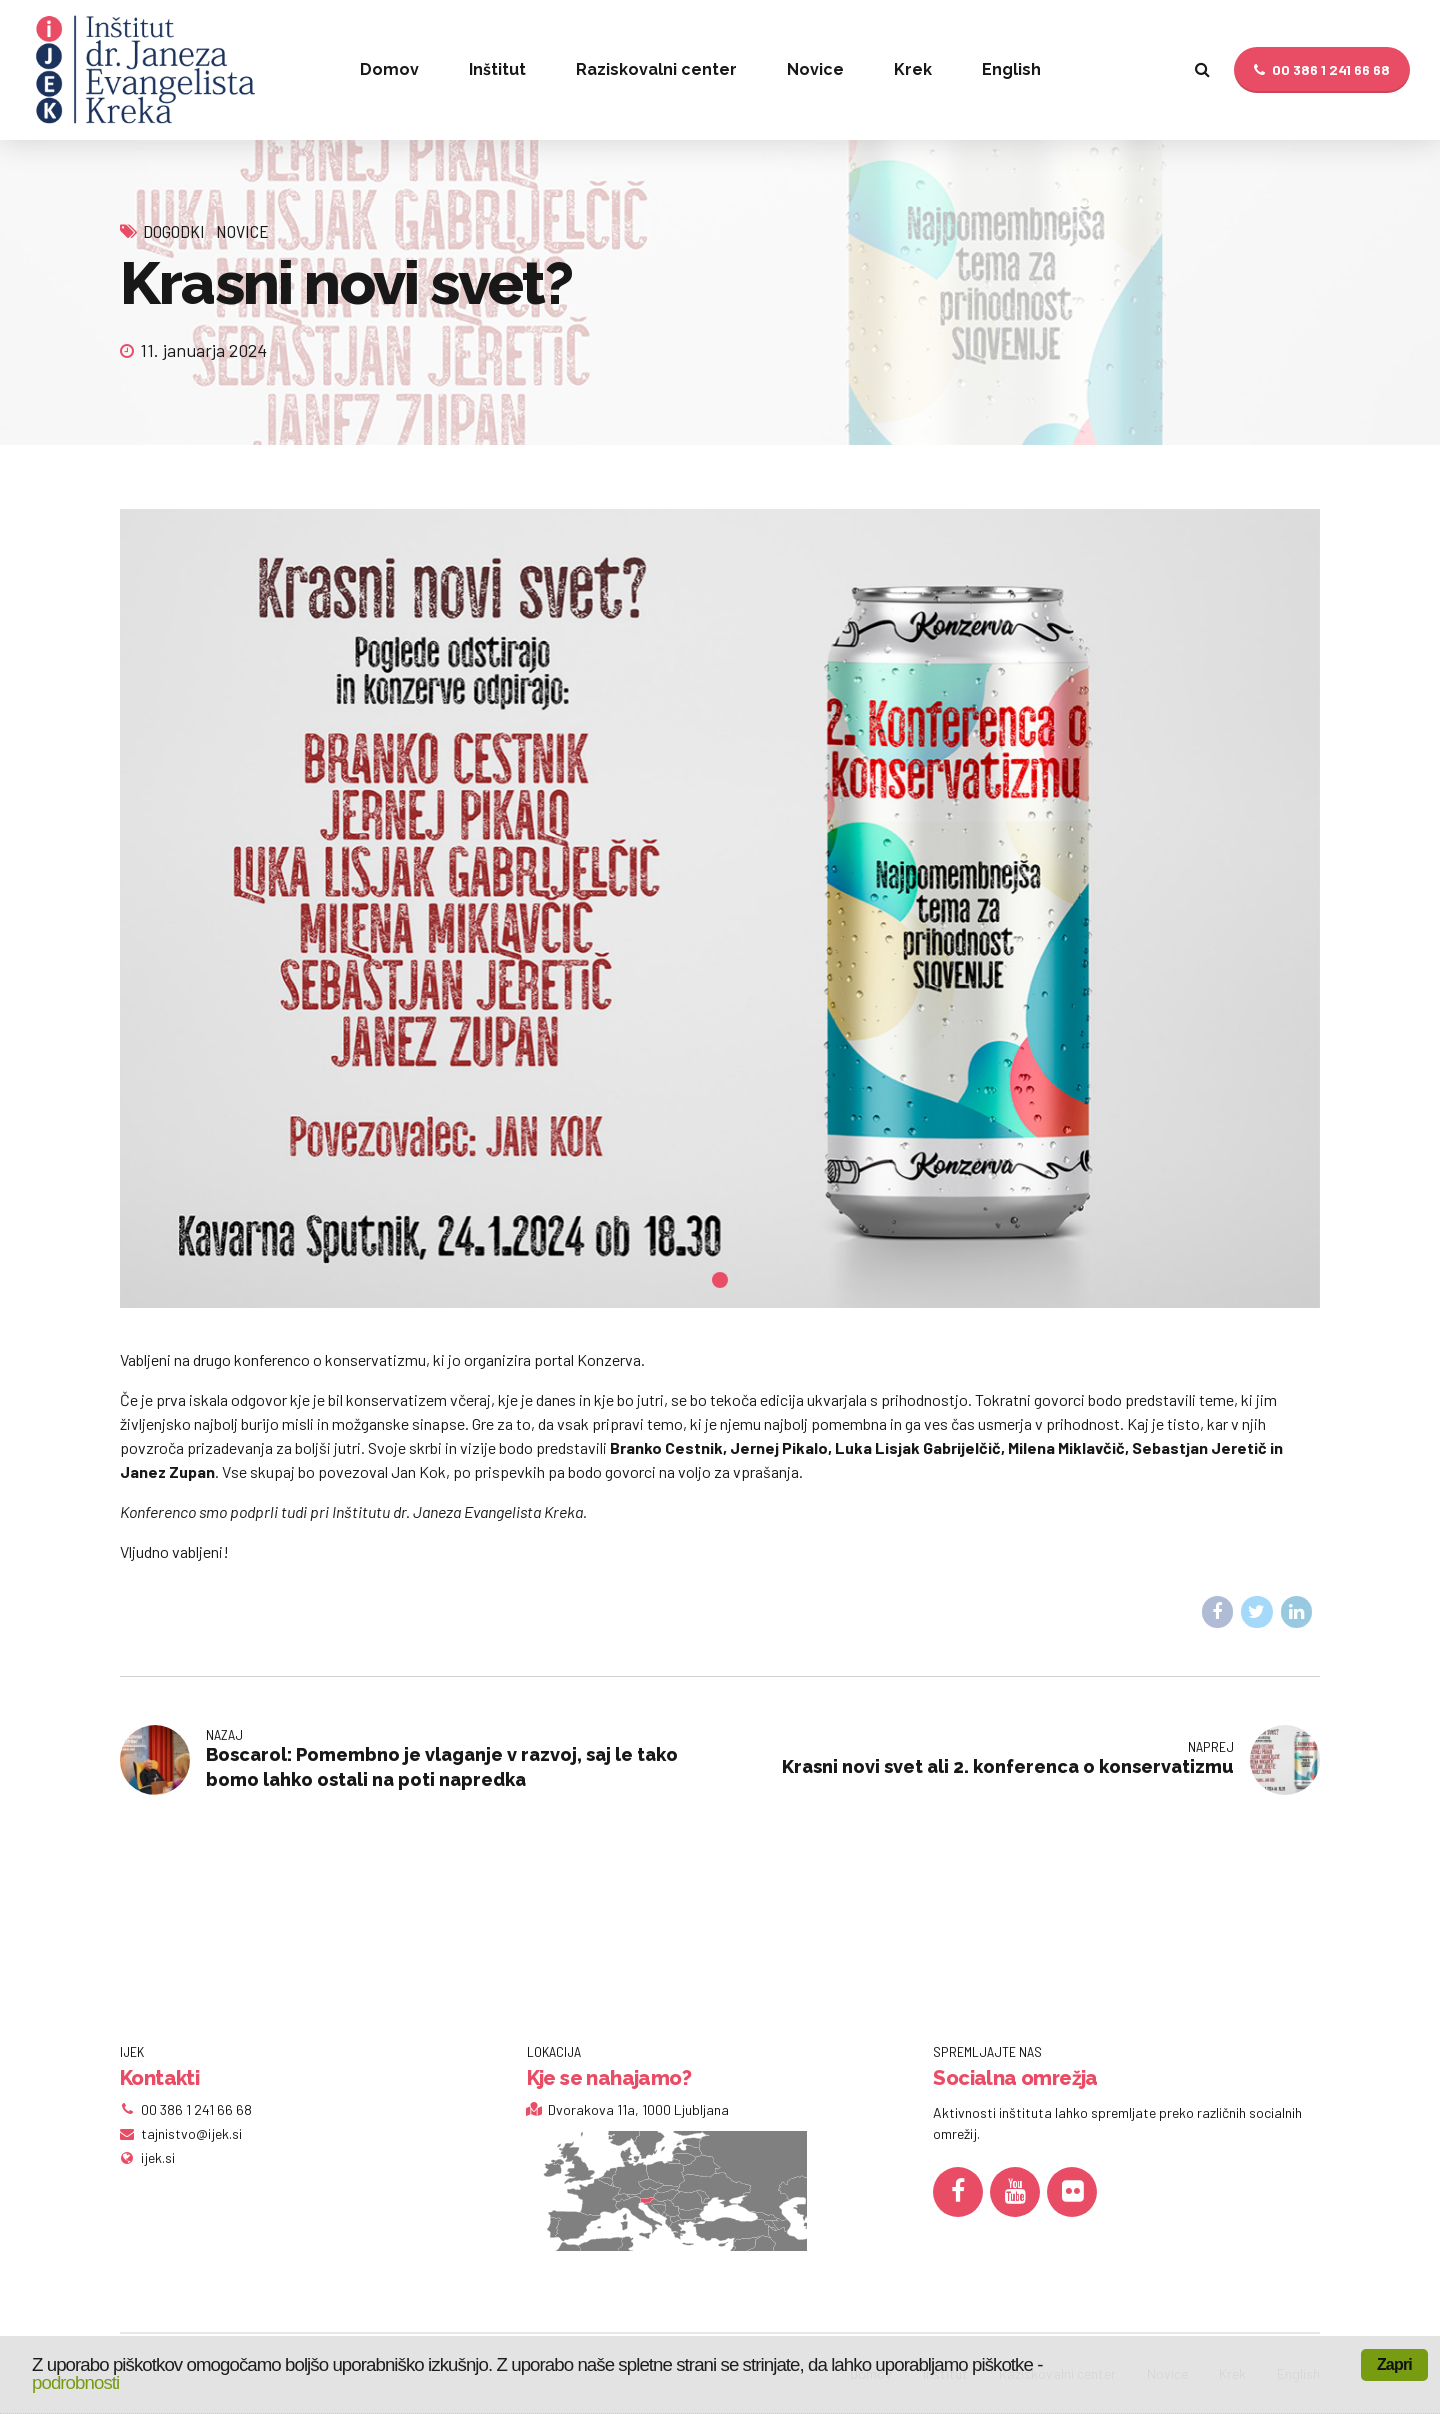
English (1011, 69)
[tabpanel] (720, 909)
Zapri (1394, 2364)
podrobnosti (75, 2382)
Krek (913, 69)
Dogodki (174, 231)
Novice (815, 69)
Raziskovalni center (656, 69)
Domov (389, 69)
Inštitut (497, 69)
